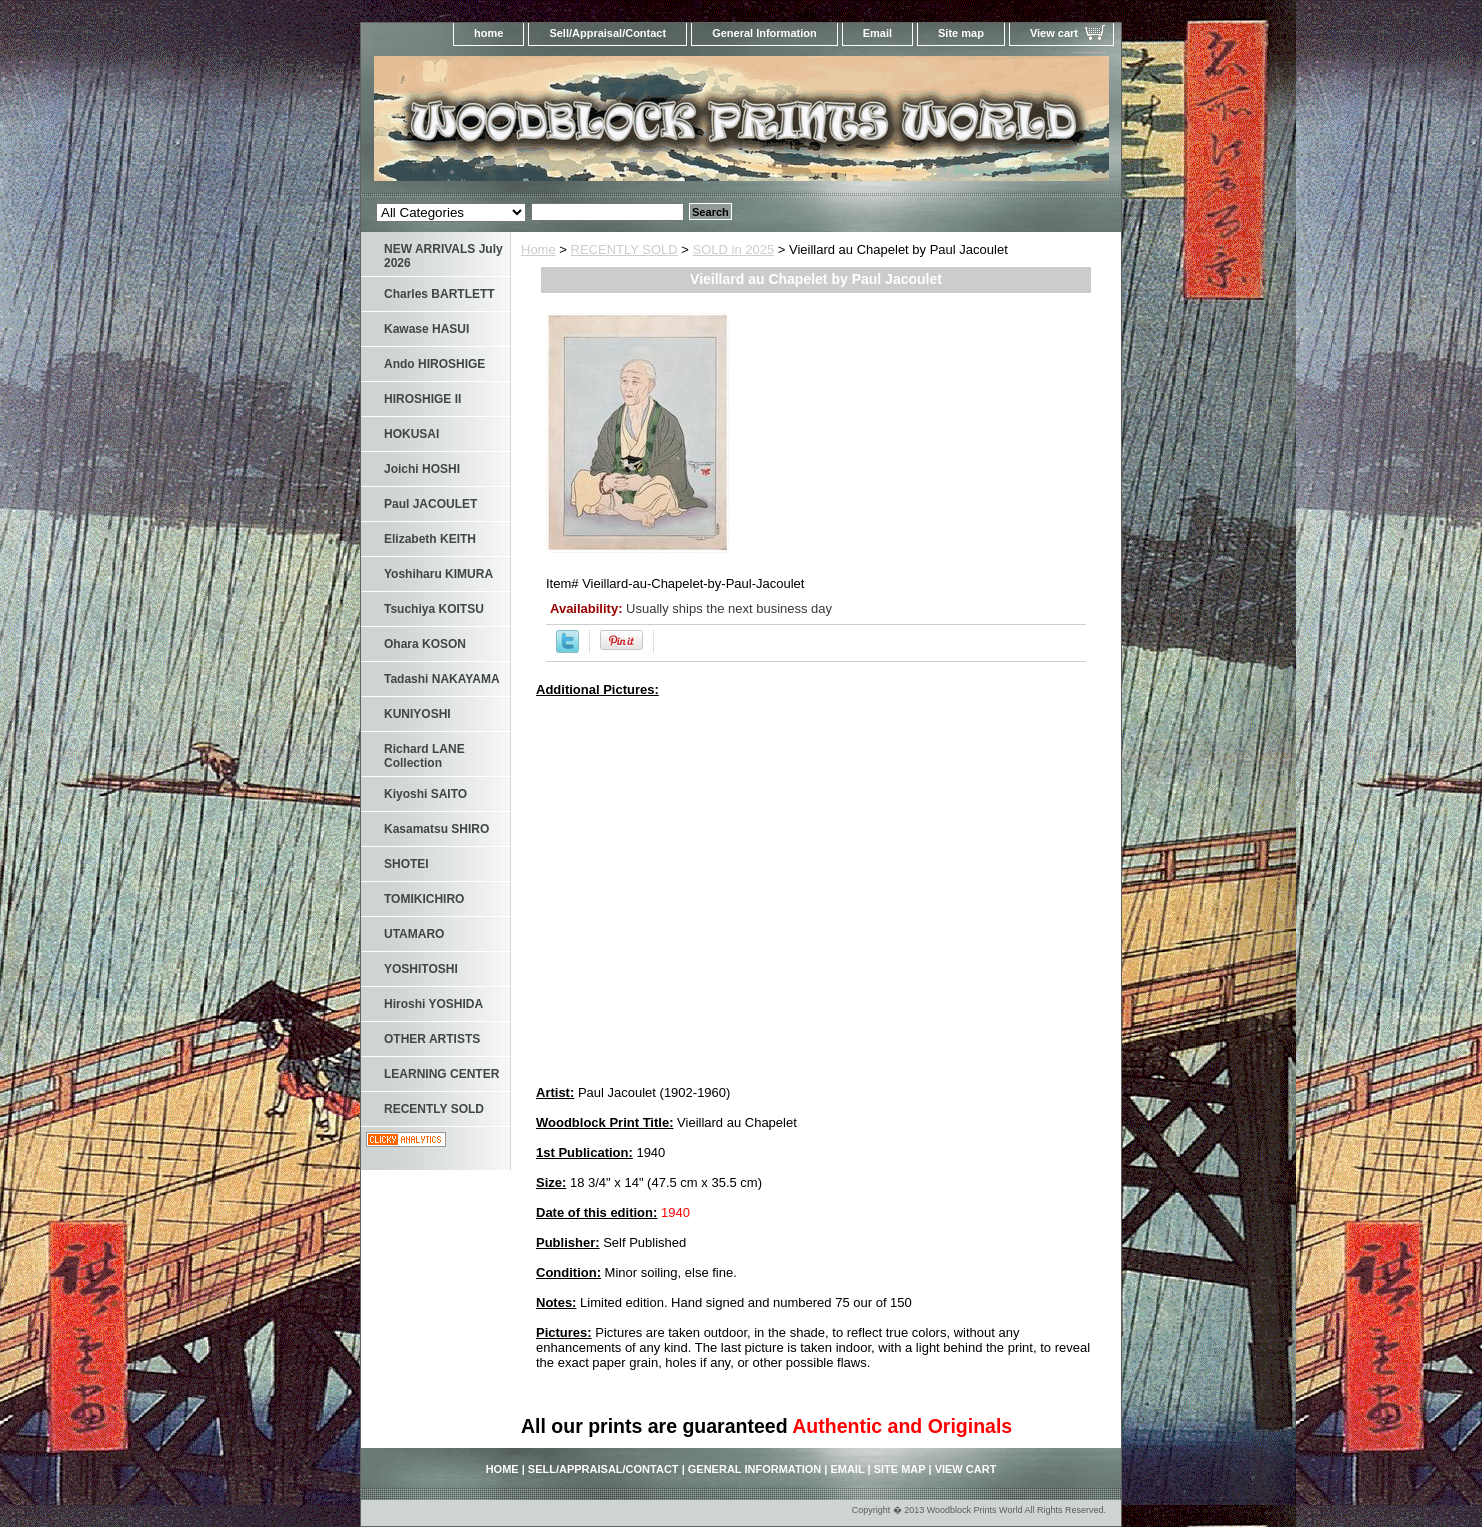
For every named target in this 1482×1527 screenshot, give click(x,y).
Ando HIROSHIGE (434, 364)
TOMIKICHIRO (424, 899)
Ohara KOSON (425, 644)
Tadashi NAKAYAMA (442, 679)
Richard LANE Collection (424, 756)
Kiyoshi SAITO (425, 794)
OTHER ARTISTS (432, 1039)
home (488, 33)
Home (538, 249)
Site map (961, 33)
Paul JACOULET (430, 504)
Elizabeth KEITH (430, 539)
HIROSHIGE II (422, 399)
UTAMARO (414, 934)
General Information (764, 33)
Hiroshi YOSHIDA (433, 1004)
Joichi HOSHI (422, 469)
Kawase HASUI (426, 329)
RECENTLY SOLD (624, 249)
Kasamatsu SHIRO (436, 829)
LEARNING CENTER (441, 1074)
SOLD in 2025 (734, 249)
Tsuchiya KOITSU (434, 609)
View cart (1054, 33)
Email (877, 33)
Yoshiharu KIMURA (438, 574)
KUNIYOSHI (417, 714)
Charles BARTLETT (439, 294)
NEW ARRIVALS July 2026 (443, 256)
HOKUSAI (411, 434)
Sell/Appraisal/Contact (607, 33)
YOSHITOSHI (421, 969)
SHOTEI (406, 864)
